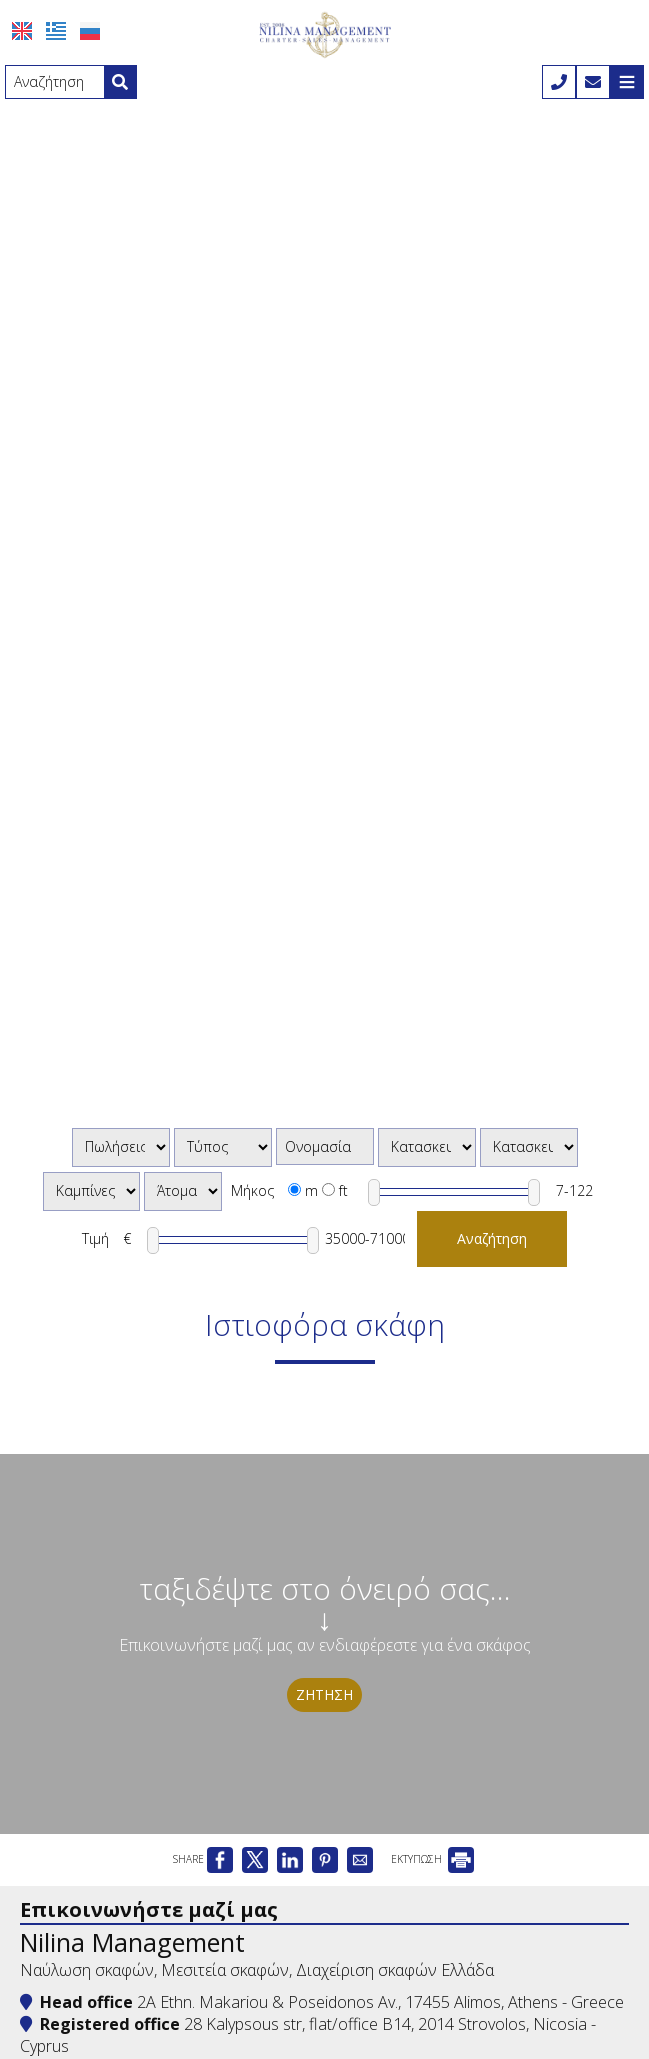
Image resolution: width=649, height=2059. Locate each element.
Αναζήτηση (492, 1238)
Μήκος (252, 1190)
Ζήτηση (324, 1694)
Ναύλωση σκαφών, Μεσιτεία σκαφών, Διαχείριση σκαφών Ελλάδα (257, 1970)
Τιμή (95, 1238)
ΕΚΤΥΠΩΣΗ (432, 1859)
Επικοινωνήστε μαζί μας (149, 1909)
